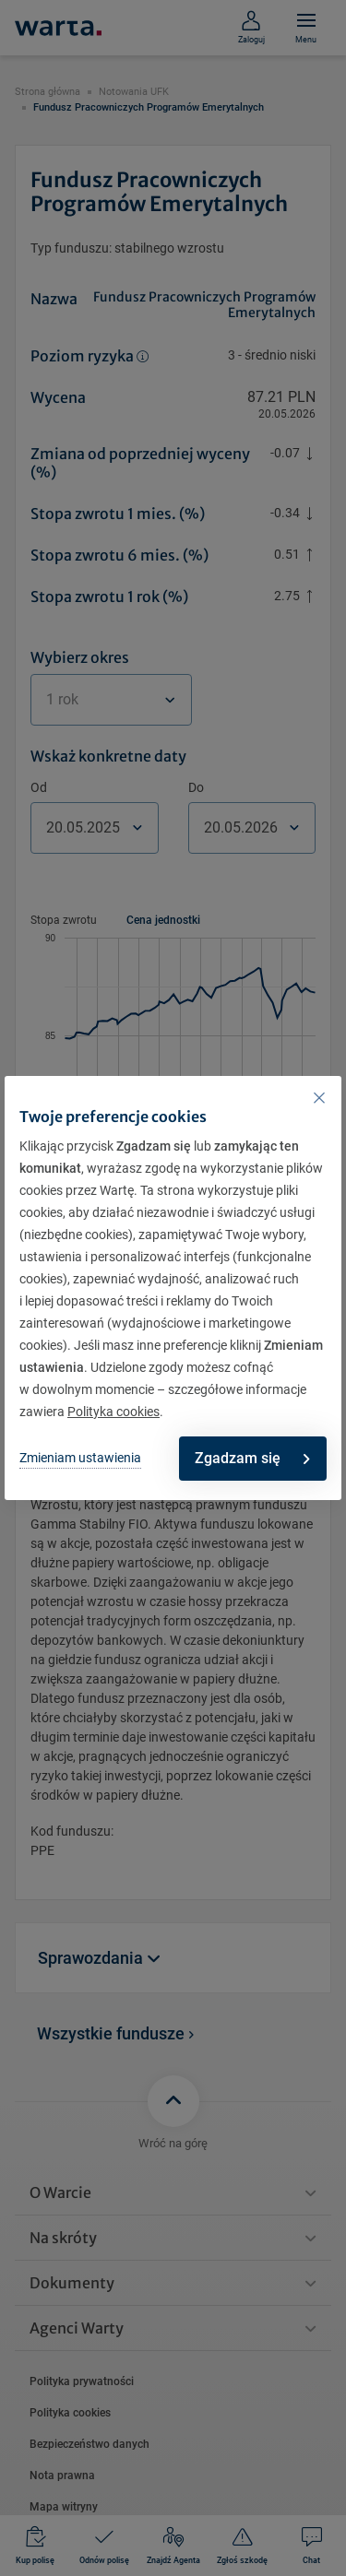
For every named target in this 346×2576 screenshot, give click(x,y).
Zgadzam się (252, 1458)
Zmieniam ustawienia (80, 1457)
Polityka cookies (113, 1411)
